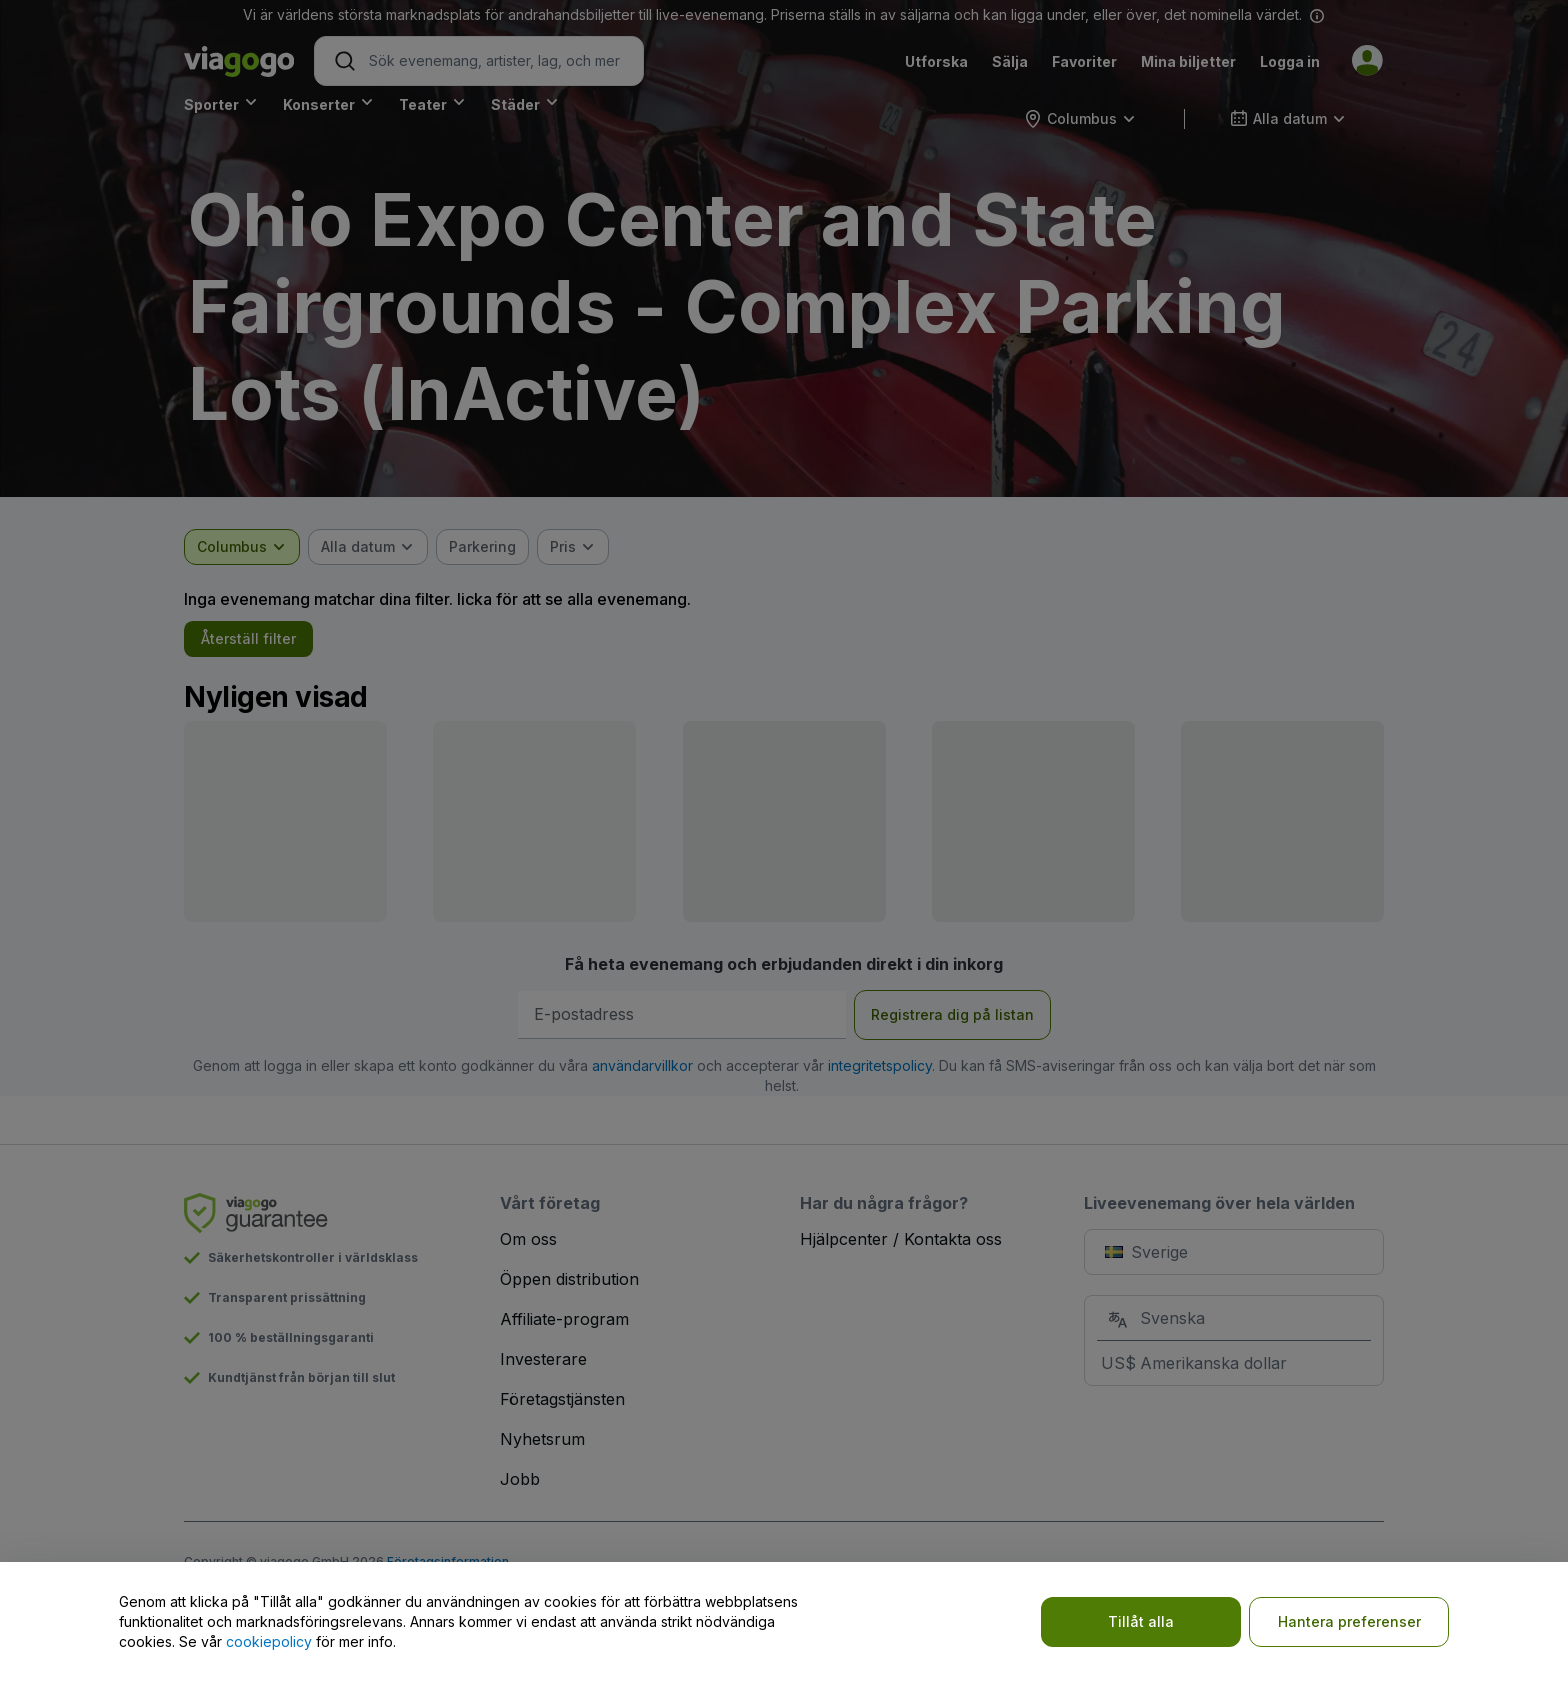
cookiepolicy (269, 1641)
